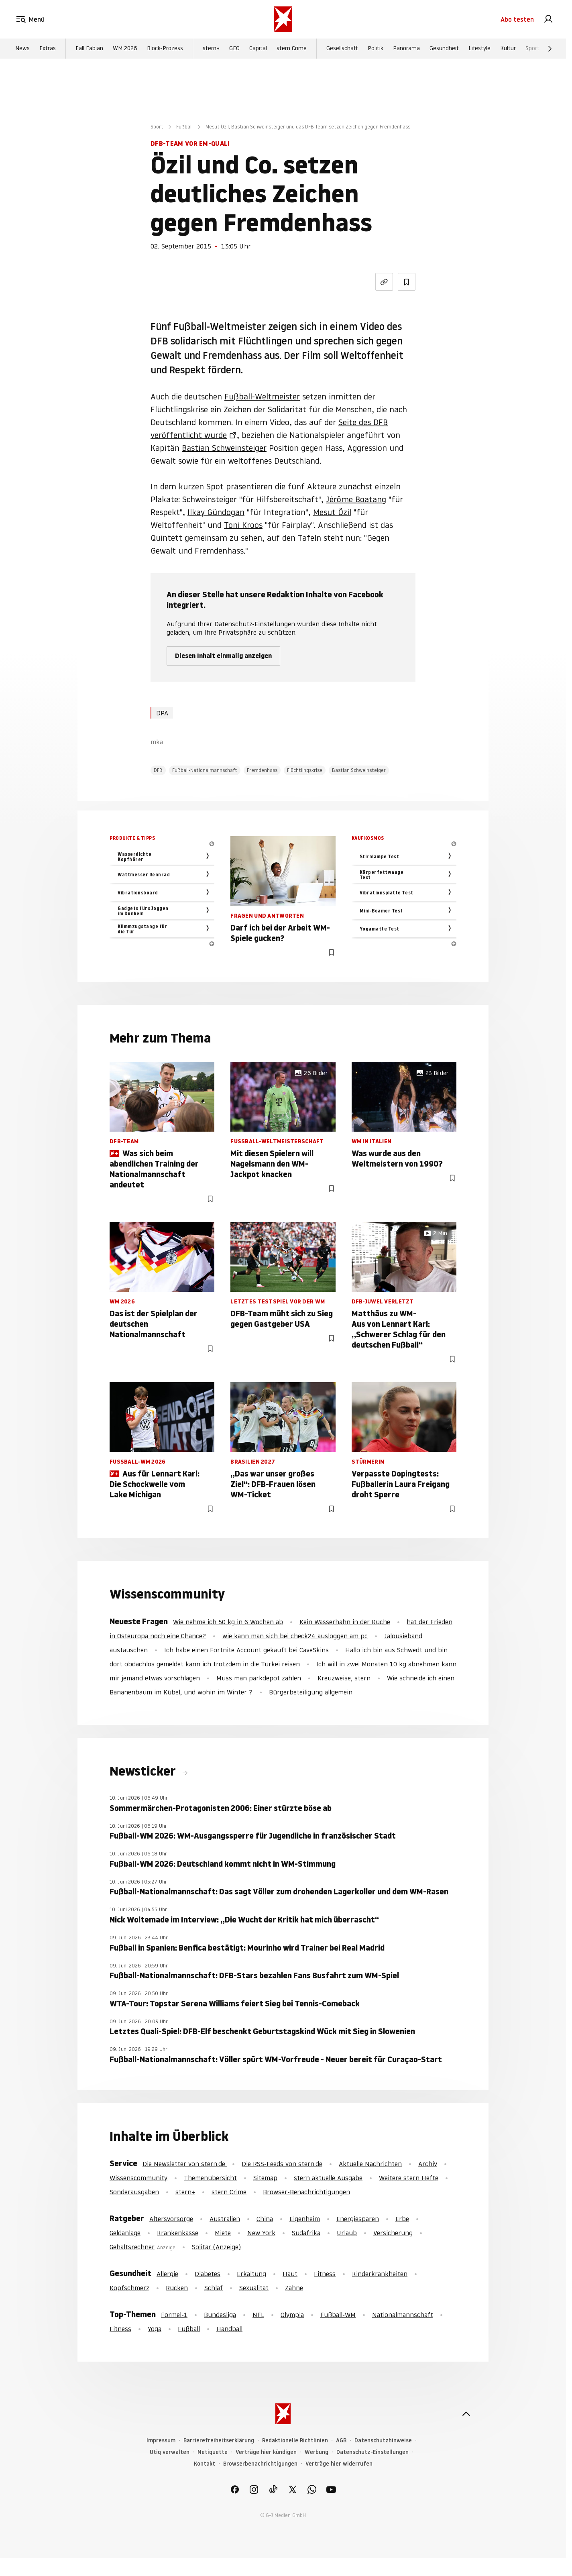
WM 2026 (125, 48)
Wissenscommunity (138, 2178)
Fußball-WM (338, 2315)
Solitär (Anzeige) (216, 2247)
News (22, 48)
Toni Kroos (243, 525)
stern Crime (292, 48)
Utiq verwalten (169, 2452)
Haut (290, 2274)
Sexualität (254, 2288)
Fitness (325, 2274)
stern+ (211, 48)
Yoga (154, 2329)
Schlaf (213, 2288)
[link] (548, 19)
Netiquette (212, 2452)
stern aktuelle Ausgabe (328, 2178)
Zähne (294, 2288)
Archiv (427, 2164)
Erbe (402, 2219)
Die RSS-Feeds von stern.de (282, 2164)
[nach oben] (466, 2413)
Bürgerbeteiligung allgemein (310, 1692)
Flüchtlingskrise (304, 770)
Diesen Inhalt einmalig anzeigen (223, 656)
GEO (234, 48)
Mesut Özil (332, 512)
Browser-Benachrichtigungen (306, 2192)
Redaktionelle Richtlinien (295, 2440)
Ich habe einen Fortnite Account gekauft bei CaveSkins (246, 1650)
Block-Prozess (165, 48)
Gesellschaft (342, 48)
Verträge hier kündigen (266, 2452)
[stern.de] (283, 19)
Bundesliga (220, 2315)
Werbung (316, 2452)
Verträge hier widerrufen (339, 2463)
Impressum (161, 2440)
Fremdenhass (262, 770)
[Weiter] (550, 48)
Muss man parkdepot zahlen (258, 1678)
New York (261, 2233)
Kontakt (204, 2463)
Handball (229, 2329)
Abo (517, 19)
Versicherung (393, 2233)
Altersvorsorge (171, 2219)
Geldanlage (125, 2233)
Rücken (177, 2288)
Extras (47, 48)
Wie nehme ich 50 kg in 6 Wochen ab (228, 1622)
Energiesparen (357, 2219)
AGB (341, 2440)
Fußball (184, 127)
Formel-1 (174, 2315)
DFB (158, 770)
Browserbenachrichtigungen (260, 2463)
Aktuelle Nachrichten (370, 2164)
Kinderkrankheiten (379, 2274)
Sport (532, 48)
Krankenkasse (177, 2233)
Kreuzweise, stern (344, 1678)
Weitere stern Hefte (408, 2178)
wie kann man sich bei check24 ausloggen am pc (295, 1636)
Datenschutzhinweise (383, 2440)
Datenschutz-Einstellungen (372, 2452)
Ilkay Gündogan (215, 512)
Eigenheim (304, 2219)
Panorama (406, 48)
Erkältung (251, 2274)
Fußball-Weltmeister (262, 396)
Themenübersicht (210, 2178)
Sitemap (265, 2178)
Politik (375, 48)
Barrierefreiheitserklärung (218, 2440)
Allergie (167, 2274)
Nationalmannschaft (402, 2315)
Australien (225, 2219)
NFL (258, 2315)
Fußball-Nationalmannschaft (204, 770)
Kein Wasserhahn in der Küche (344, 1622)
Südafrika (306, 2233)
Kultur (508, 48)
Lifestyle (479, 48)
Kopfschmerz (129, 2288)
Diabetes (207, 2274)
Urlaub (347, 2233)
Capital (258, 48)
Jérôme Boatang (356, 499)
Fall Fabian (89, 48)
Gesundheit (444, 48)
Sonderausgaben (134, 2192)
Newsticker (144, 1771)
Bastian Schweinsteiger (224, 448)
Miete (223, 2233)
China (264, 2219)
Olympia (292, 2315)
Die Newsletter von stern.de (184, 2164)
